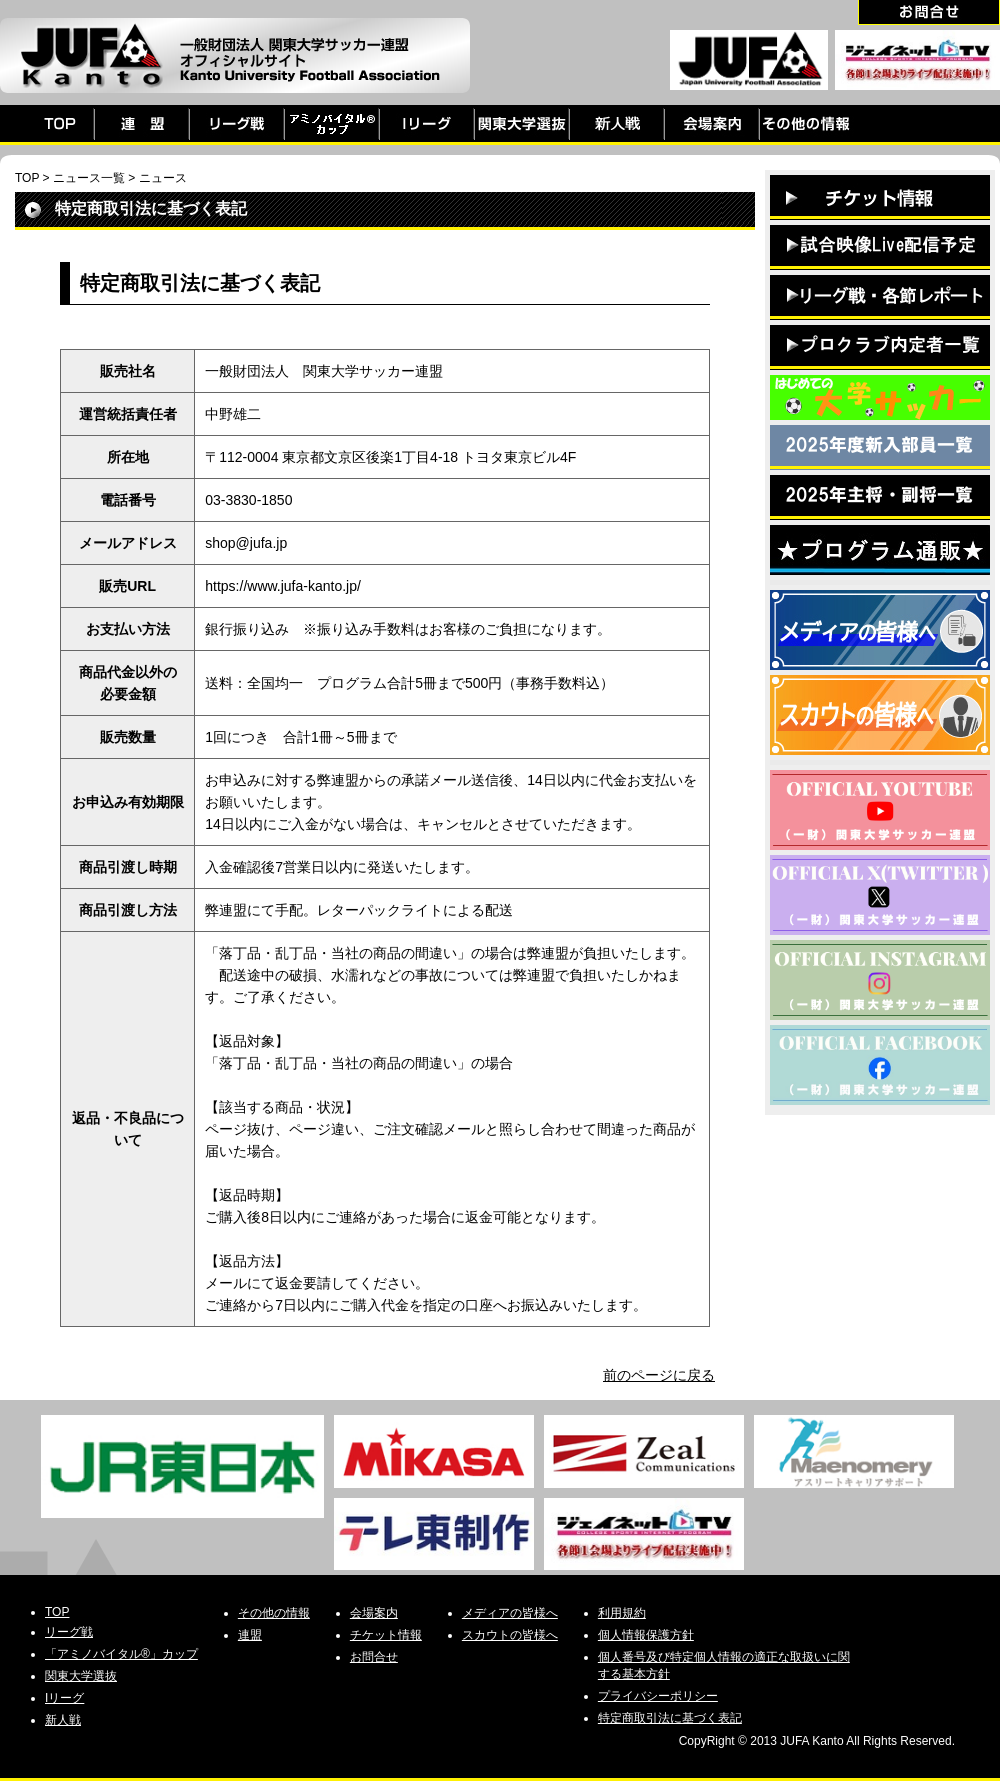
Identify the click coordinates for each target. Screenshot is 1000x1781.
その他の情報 (274, 1613)
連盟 (250, 1635)
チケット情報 (386, 1635)
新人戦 (63, 1720)
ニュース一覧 (89, 178)
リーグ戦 (69, 1632)
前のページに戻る (659, 1375)
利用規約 (622, 1613)
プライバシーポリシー (658, 1696)
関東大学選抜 (81, 1676)
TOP (27, 178)
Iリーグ (64, 1698)
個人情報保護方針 (646, 1635)
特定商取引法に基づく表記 (670, 1718)
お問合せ (374, 1657)
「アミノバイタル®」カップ (121, 1654)
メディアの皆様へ (510, 1613)
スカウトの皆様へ (510, 1635)
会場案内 (374, 1613)
